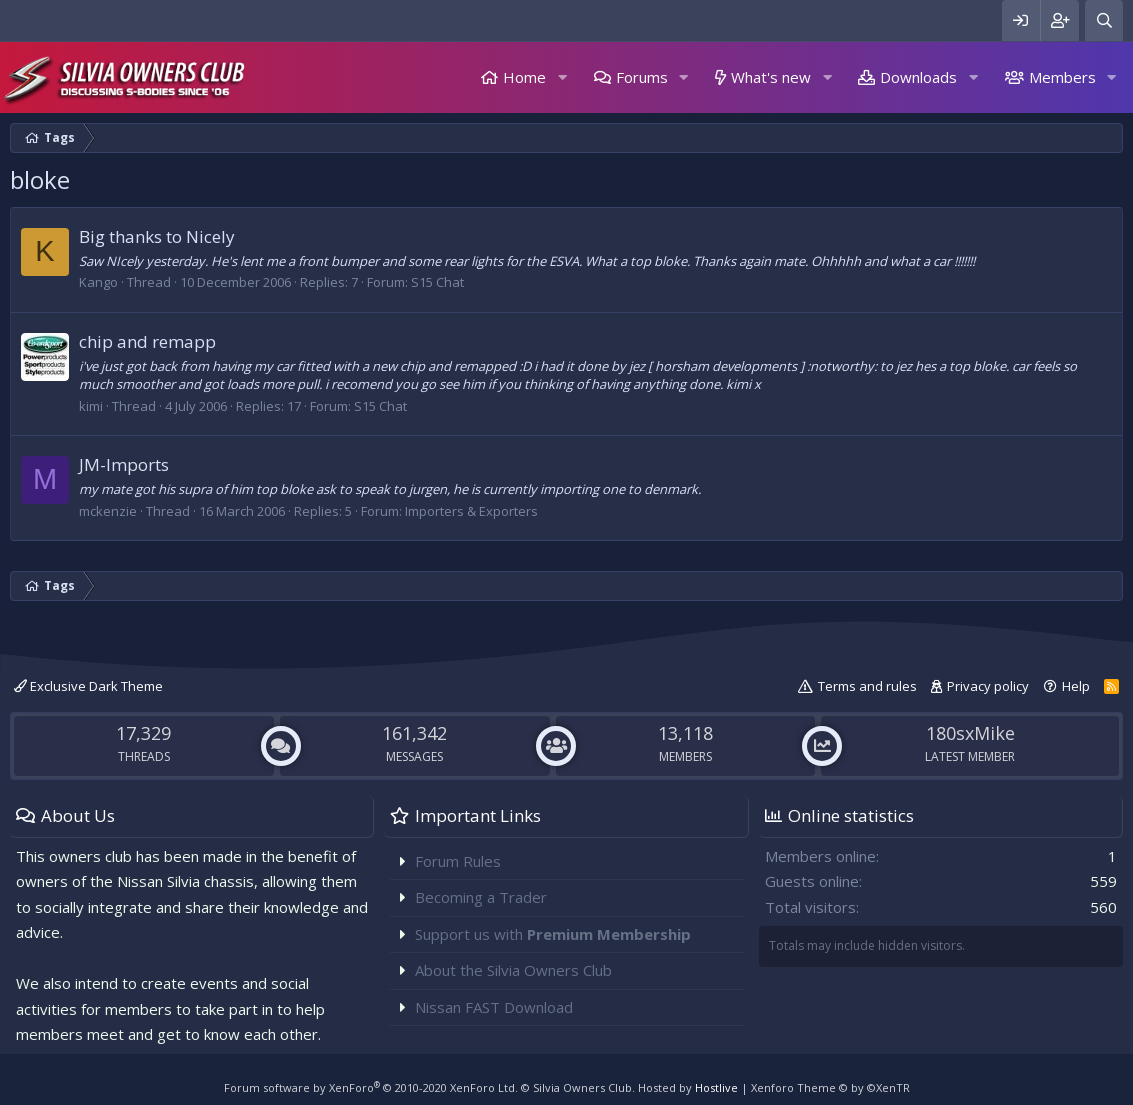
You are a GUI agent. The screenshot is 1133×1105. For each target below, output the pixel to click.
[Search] (1104, 20)
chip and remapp (147, 341)
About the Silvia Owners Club (513, 970)
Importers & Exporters (471, 511)
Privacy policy (988, 686)
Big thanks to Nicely (157, 236)
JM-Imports (124, 464)
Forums (642, 77)
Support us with (553, 934)
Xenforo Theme (830, 1087)
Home (524, 77)
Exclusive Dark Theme (88, 686)
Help (1076, 686)
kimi (91, 406)
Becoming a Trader (481, 897)
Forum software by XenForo (371, 1087)
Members (1062, 77)
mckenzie (108, 511)
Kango (98, 282)
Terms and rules (867, 686)
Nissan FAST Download (494, 1007)
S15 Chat (437, 282)
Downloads (918, 77)
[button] (562, 77)
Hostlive (716, 1087)
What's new (771, 77)
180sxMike (970, 733)
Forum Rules (458, 861)
